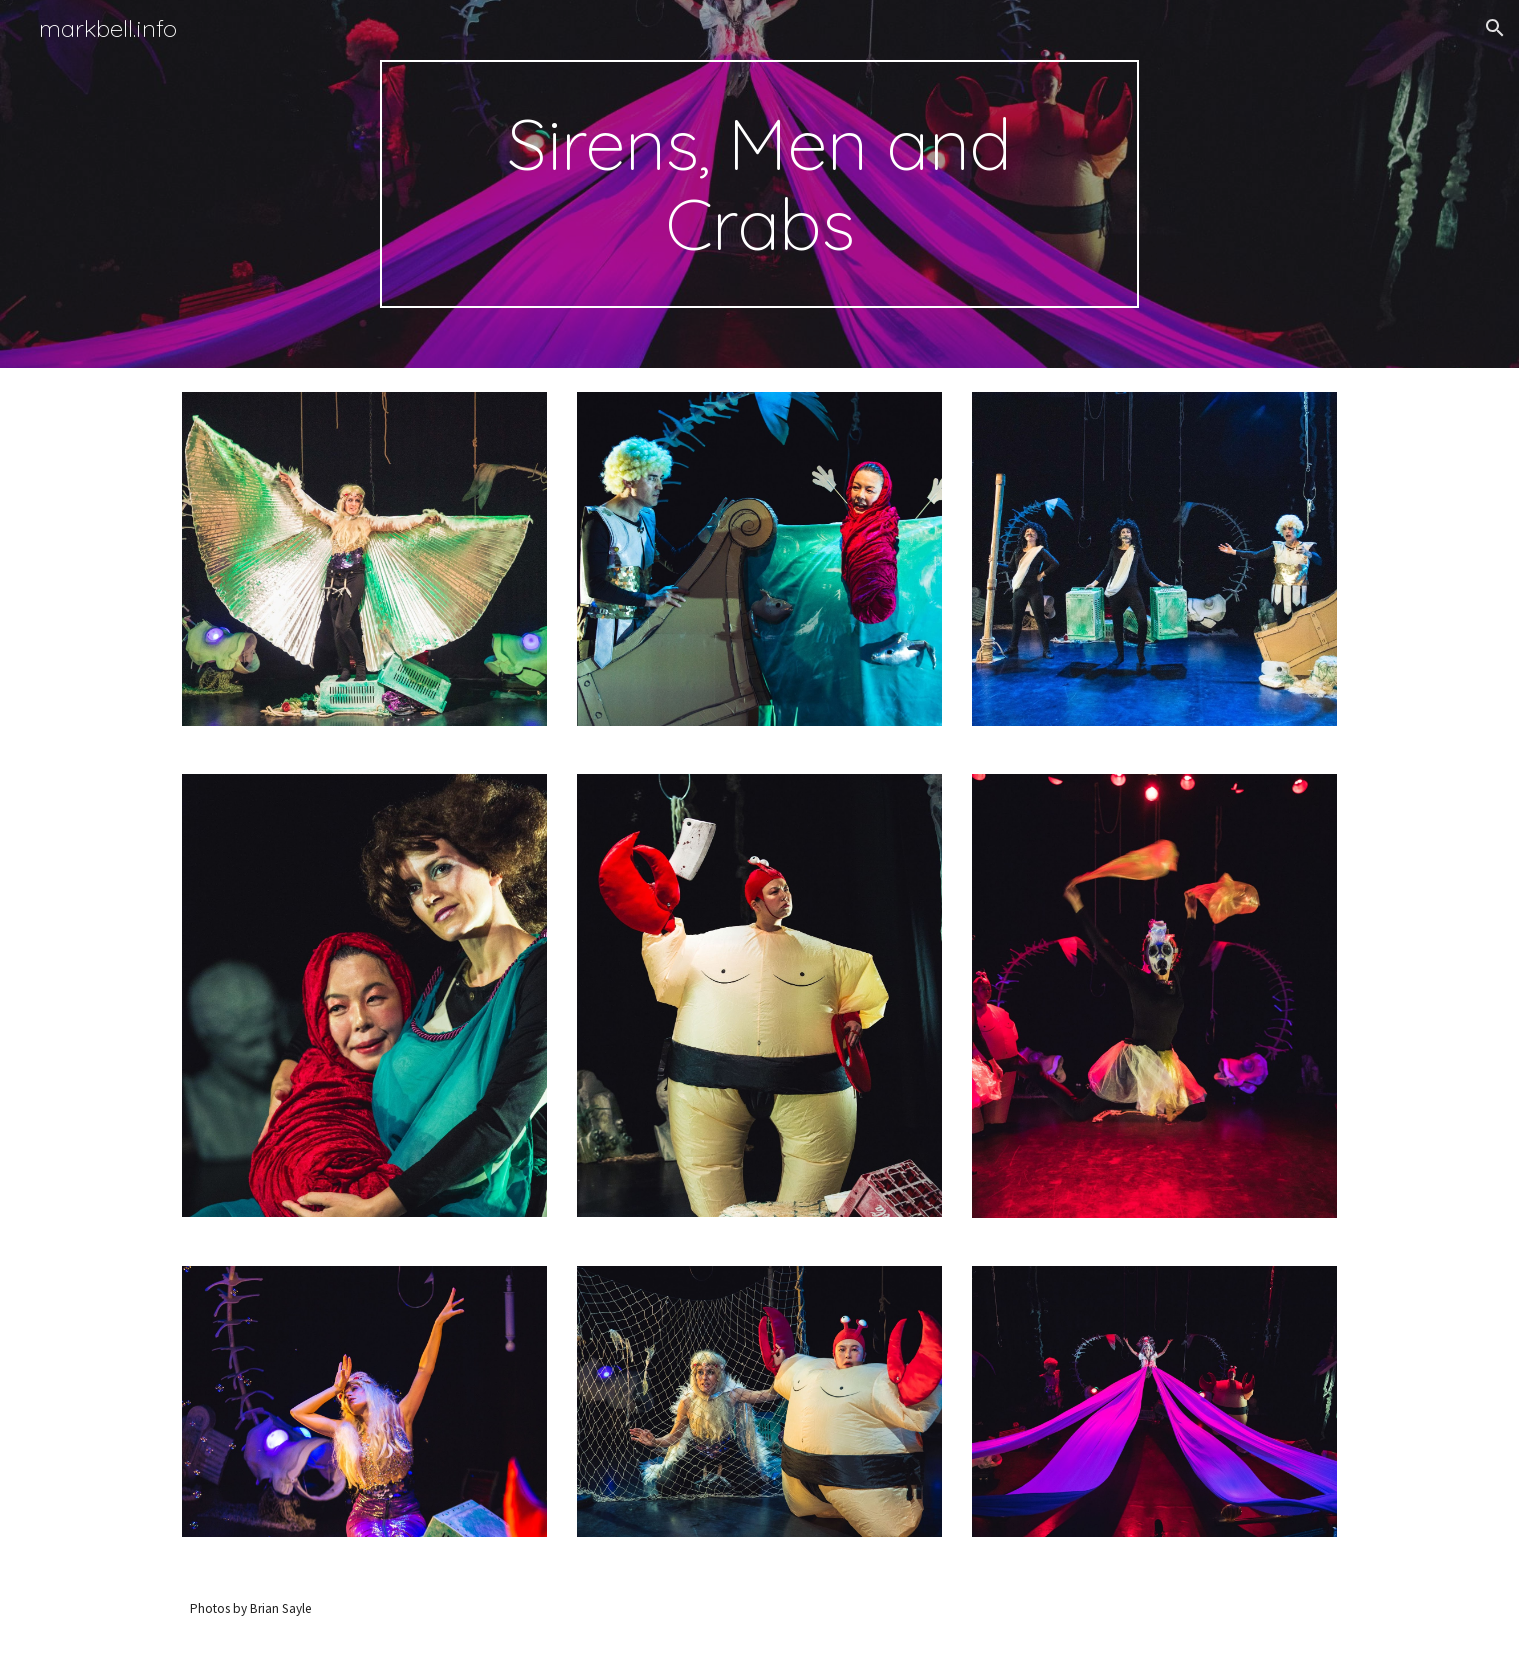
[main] (760, 184)
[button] (1495, 28)
